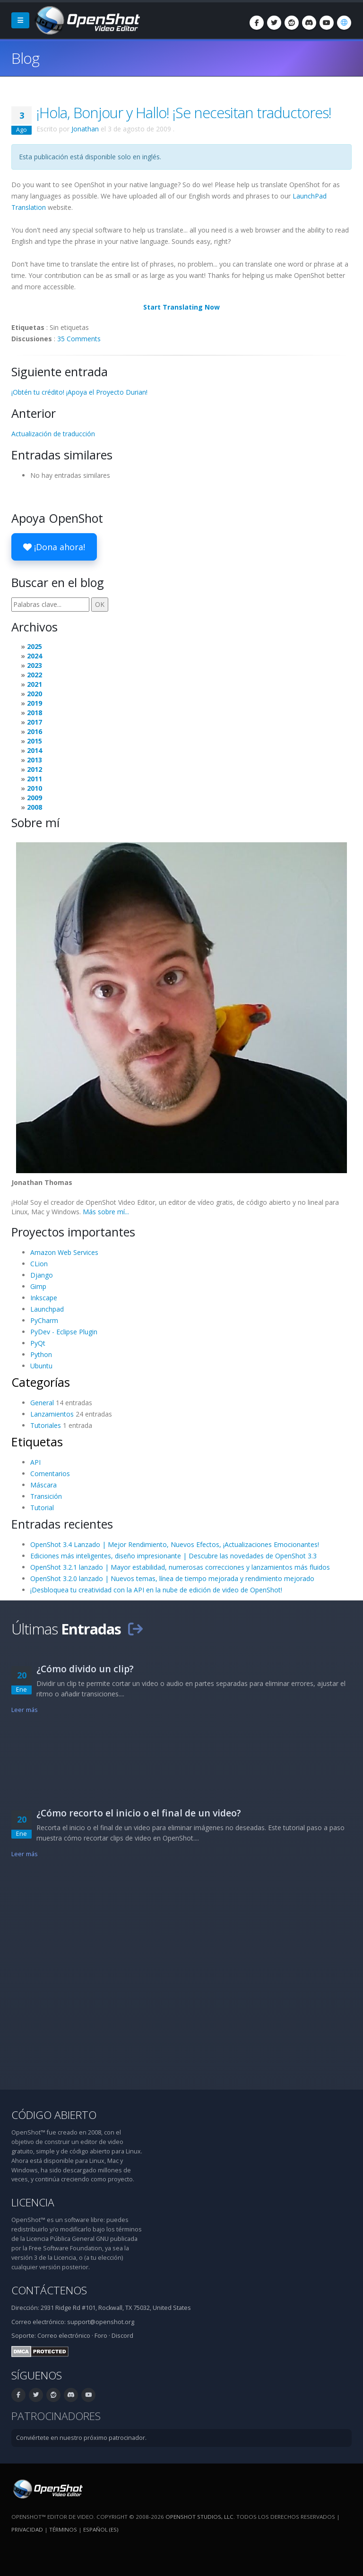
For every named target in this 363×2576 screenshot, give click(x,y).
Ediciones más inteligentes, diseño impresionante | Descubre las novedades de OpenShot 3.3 (173, 1555)
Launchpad (47, 1309)
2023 (34, 665)
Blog (25, 58)
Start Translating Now (181, 307)
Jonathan (85, 128)
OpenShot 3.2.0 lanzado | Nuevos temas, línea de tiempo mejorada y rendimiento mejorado (172, 1578)
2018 (34, 712)
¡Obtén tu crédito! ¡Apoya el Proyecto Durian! (79, 392)
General (42, 1402)
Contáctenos (49, 2290)
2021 (34, 684)
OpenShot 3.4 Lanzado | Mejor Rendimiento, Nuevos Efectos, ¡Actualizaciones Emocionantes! (174, 1544)
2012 (34, 769)
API (35, 1462)
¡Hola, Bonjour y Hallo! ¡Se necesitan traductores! (183, 112)
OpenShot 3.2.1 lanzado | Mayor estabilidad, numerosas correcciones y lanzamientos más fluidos (180, 1567)
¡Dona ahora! (54, 547)
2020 (34, 693)
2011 (34, 778)
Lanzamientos (52, 1413)
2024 (34, 655)
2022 (34, 674)
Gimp (38, 1286)
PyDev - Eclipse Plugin (63, 1331)
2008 (34, 807)
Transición (46, 1496)
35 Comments (79, 338)
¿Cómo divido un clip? (85, 1668)
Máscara (43, 1484)
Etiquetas (37, 1442)
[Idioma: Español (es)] (344, 23)
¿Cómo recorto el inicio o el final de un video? (138, 1813)
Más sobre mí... (106, 1211)
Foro (101, 2336)
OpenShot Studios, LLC (199, 2516)
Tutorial (42, 1507)
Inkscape (43, 1297)
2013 (34, 759)
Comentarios (50, 1473)
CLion (39, 1263)
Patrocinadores (56, 2416)
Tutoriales (45, 1425)
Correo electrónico (63, 2336)
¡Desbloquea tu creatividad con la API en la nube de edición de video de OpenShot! (156, 1589)
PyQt (37, 1343)
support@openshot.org (100, 2322)
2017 (34, 721)
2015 (34, 740)
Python (41, 1354)
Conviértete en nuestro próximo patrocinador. (81, 2438)
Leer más (24, 1710)
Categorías (40, 1382)
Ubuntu (41, 1365)
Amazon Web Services (64, 1252)
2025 (34, 646)
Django (41, 1275)
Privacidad (27, 2529)
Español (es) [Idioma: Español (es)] (100, 2529)
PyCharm (44, 1320)
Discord (122, 2336)
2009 (34, 797)
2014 (34, 750)
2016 (34, 731)
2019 (34, 703)
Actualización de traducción (53, 433)
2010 (34, 788)
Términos (63, 2529)
